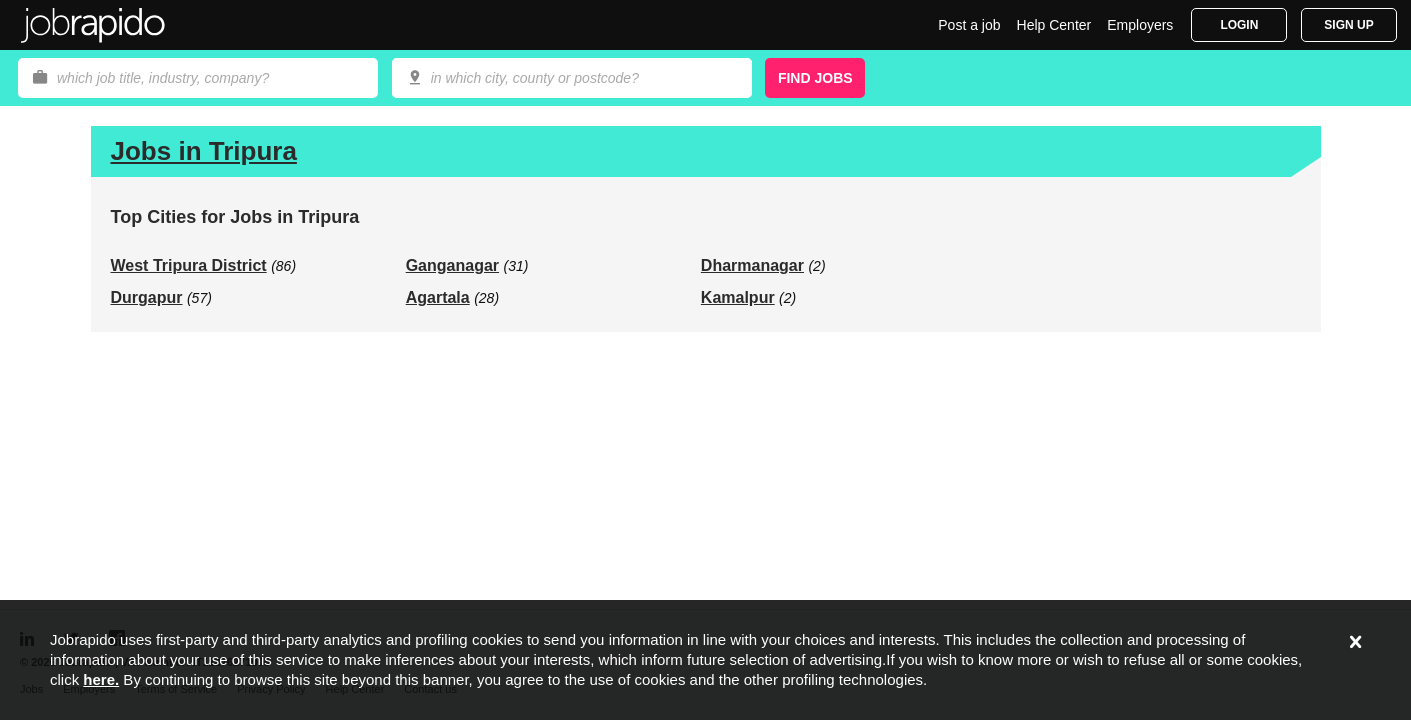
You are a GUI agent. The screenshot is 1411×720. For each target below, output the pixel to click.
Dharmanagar (752, 265)
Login (1239, 25)
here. (101, 679)
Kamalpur (738, 297)
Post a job (969, 25)
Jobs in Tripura (204, 151)
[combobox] (572, 78)
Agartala (438, 297)
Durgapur (147, 297)
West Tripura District (189, 265)
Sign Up (1348, 25)
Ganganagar (452, 265)
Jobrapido (93, 25)
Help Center (1054, 25)
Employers (1140, 25)
